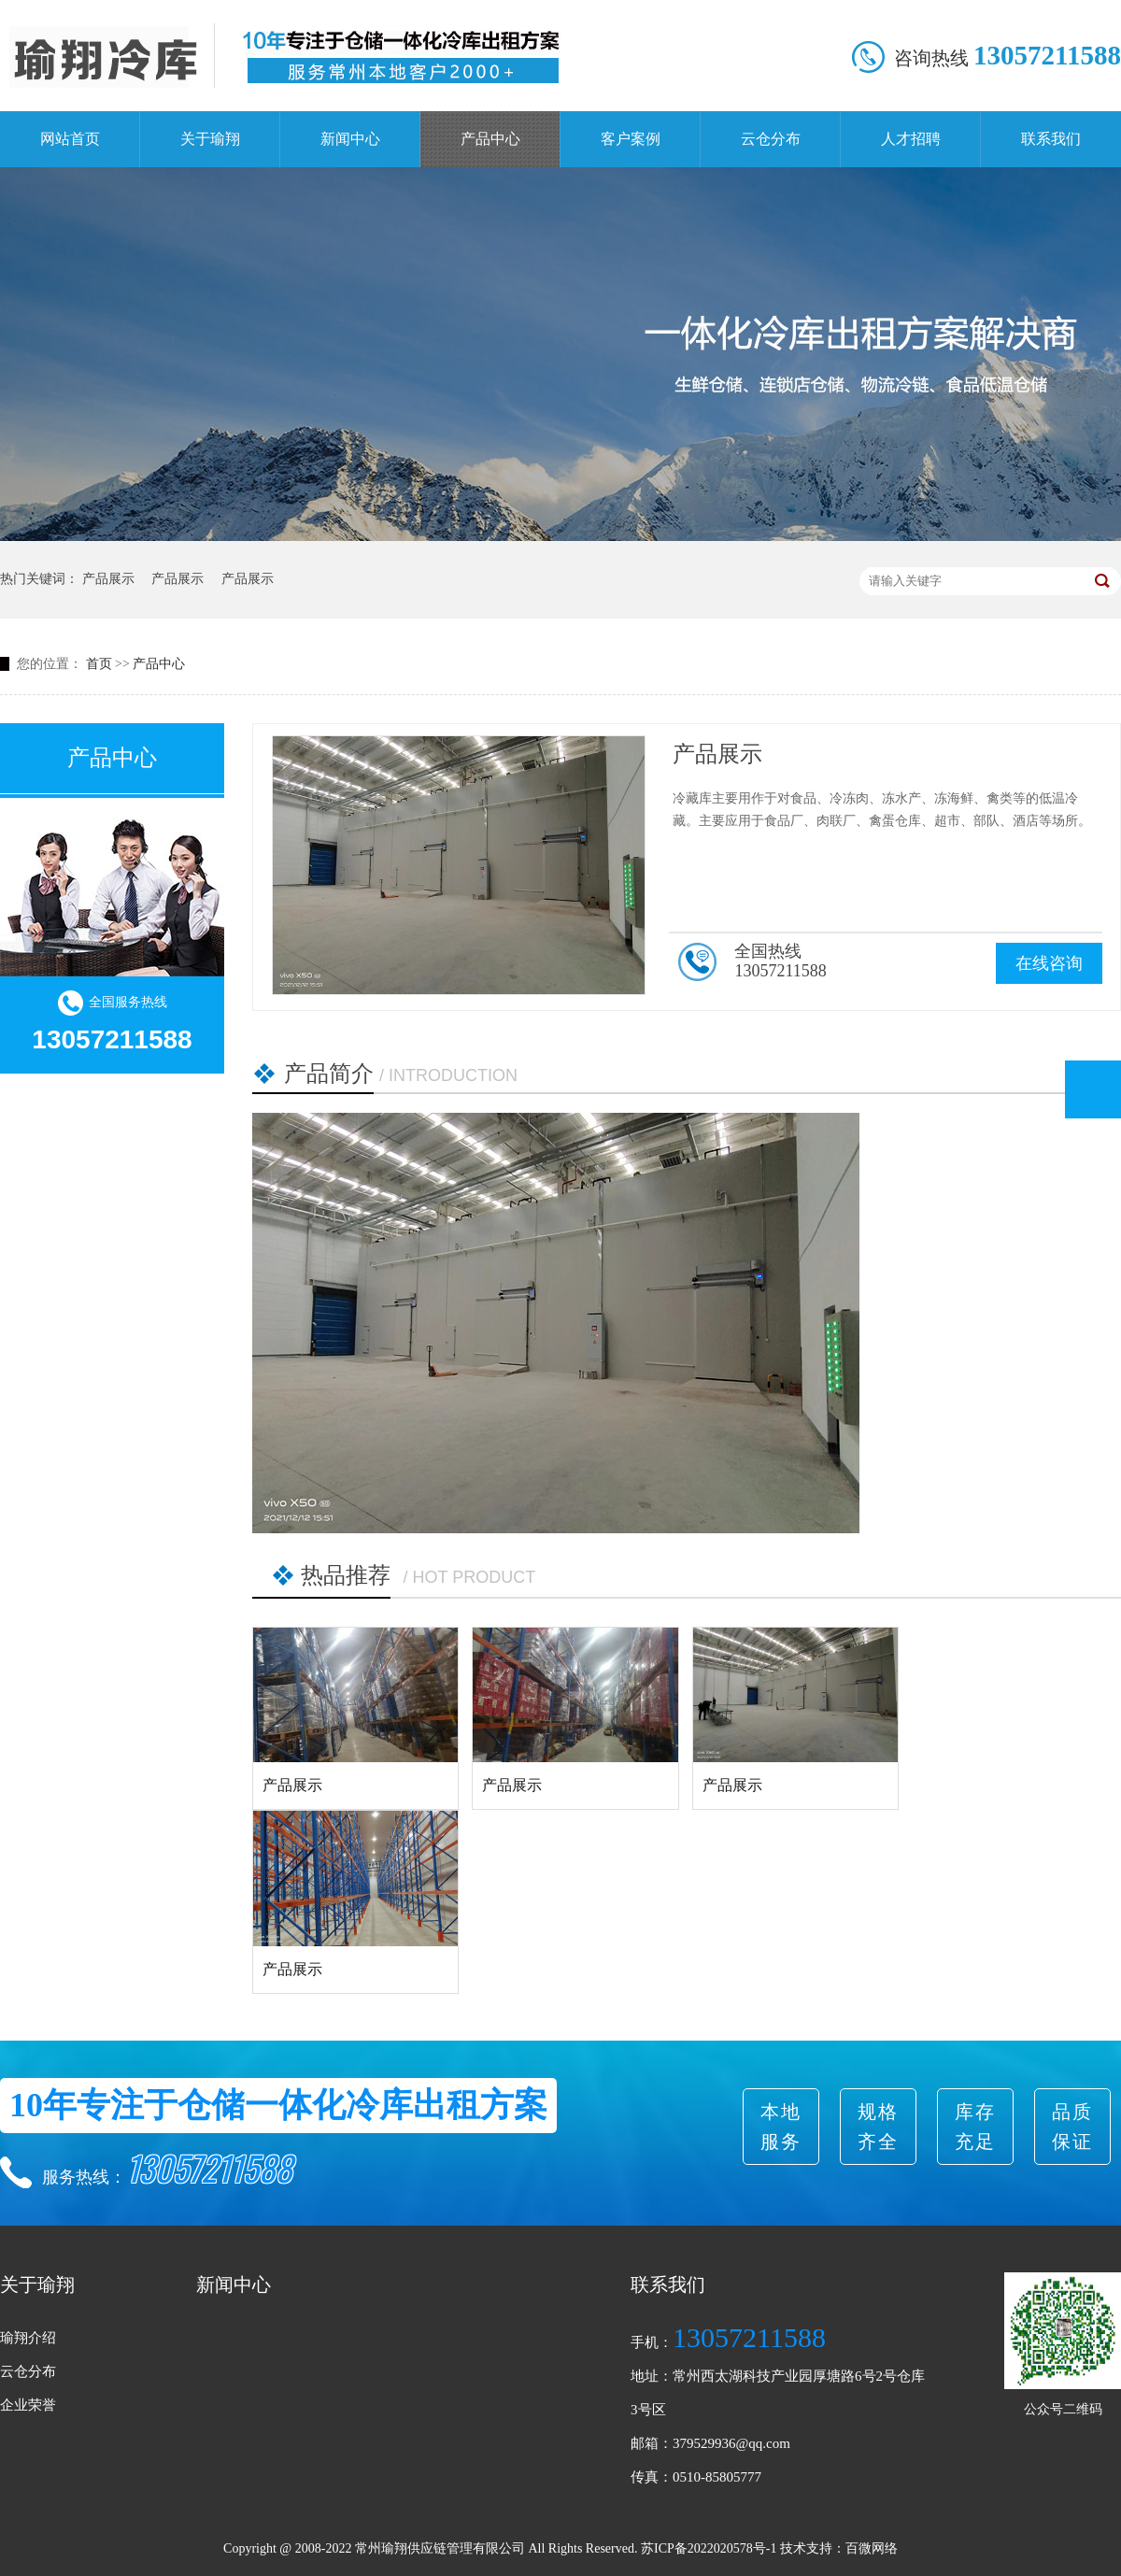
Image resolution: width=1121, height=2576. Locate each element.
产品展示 (108, 579)
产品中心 (490, 139)
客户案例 (630, 139)
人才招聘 (911, 139)
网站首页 (70, 139)
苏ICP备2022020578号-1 (708, 2548)
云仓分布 (771, 139)
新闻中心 (350, 139)
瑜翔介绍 (28, 2337)
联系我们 (1051, 139)
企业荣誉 (28, 2405)
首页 (99, 664)
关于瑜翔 (210, 139)
